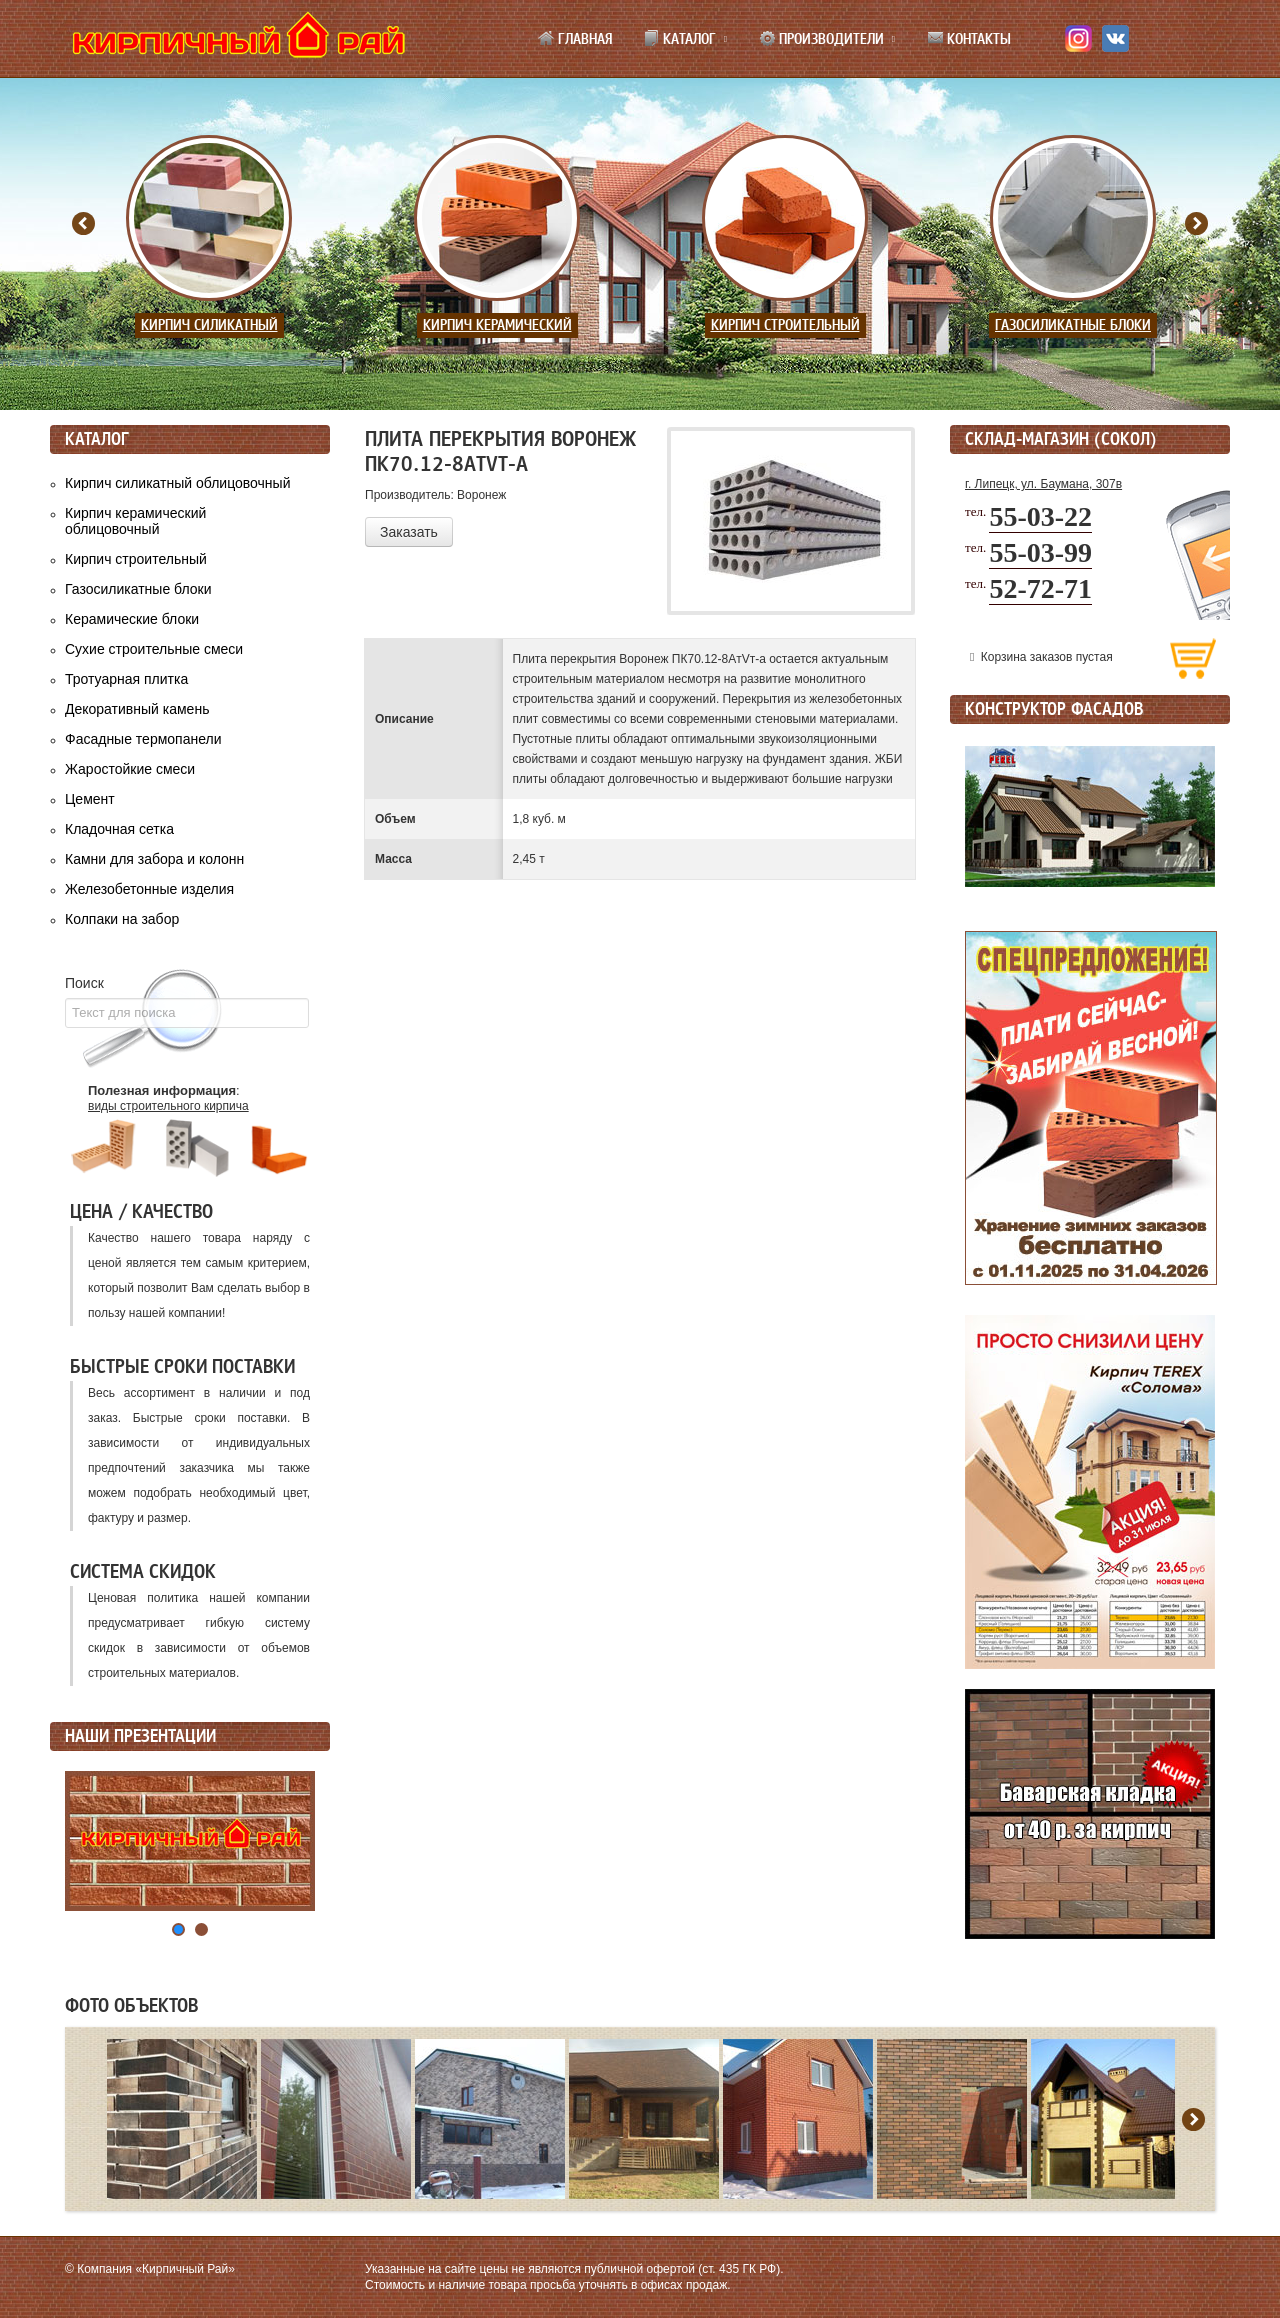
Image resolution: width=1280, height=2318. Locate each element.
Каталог (679, 39)
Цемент (90, 799)
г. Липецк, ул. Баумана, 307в (1043, 484)
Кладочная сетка (119, 829)
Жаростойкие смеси (130, 769)
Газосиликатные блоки (1073, 325)
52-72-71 (1040, 588)
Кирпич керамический (497, 325)
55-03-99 (1040, 552)
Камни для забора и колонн (154, 859)
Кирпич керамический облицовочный (135, 521)
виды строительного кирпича (168, 1106)
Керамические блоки (132, 619)
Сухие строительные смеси (154, 649)
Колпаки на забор (122, 919)
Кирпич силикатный (209, 325)
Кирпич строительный (785, 325)
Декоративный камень (137, 709)
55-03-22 (1040, 516)
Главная (575, 39)
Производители (821, 39)
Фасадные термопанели (143, 739)
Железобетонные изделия (149, 889)
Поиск (84, 983)
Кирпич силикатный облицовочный (177, 483)
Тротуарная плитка (126, 679)
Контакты (969, 39)
